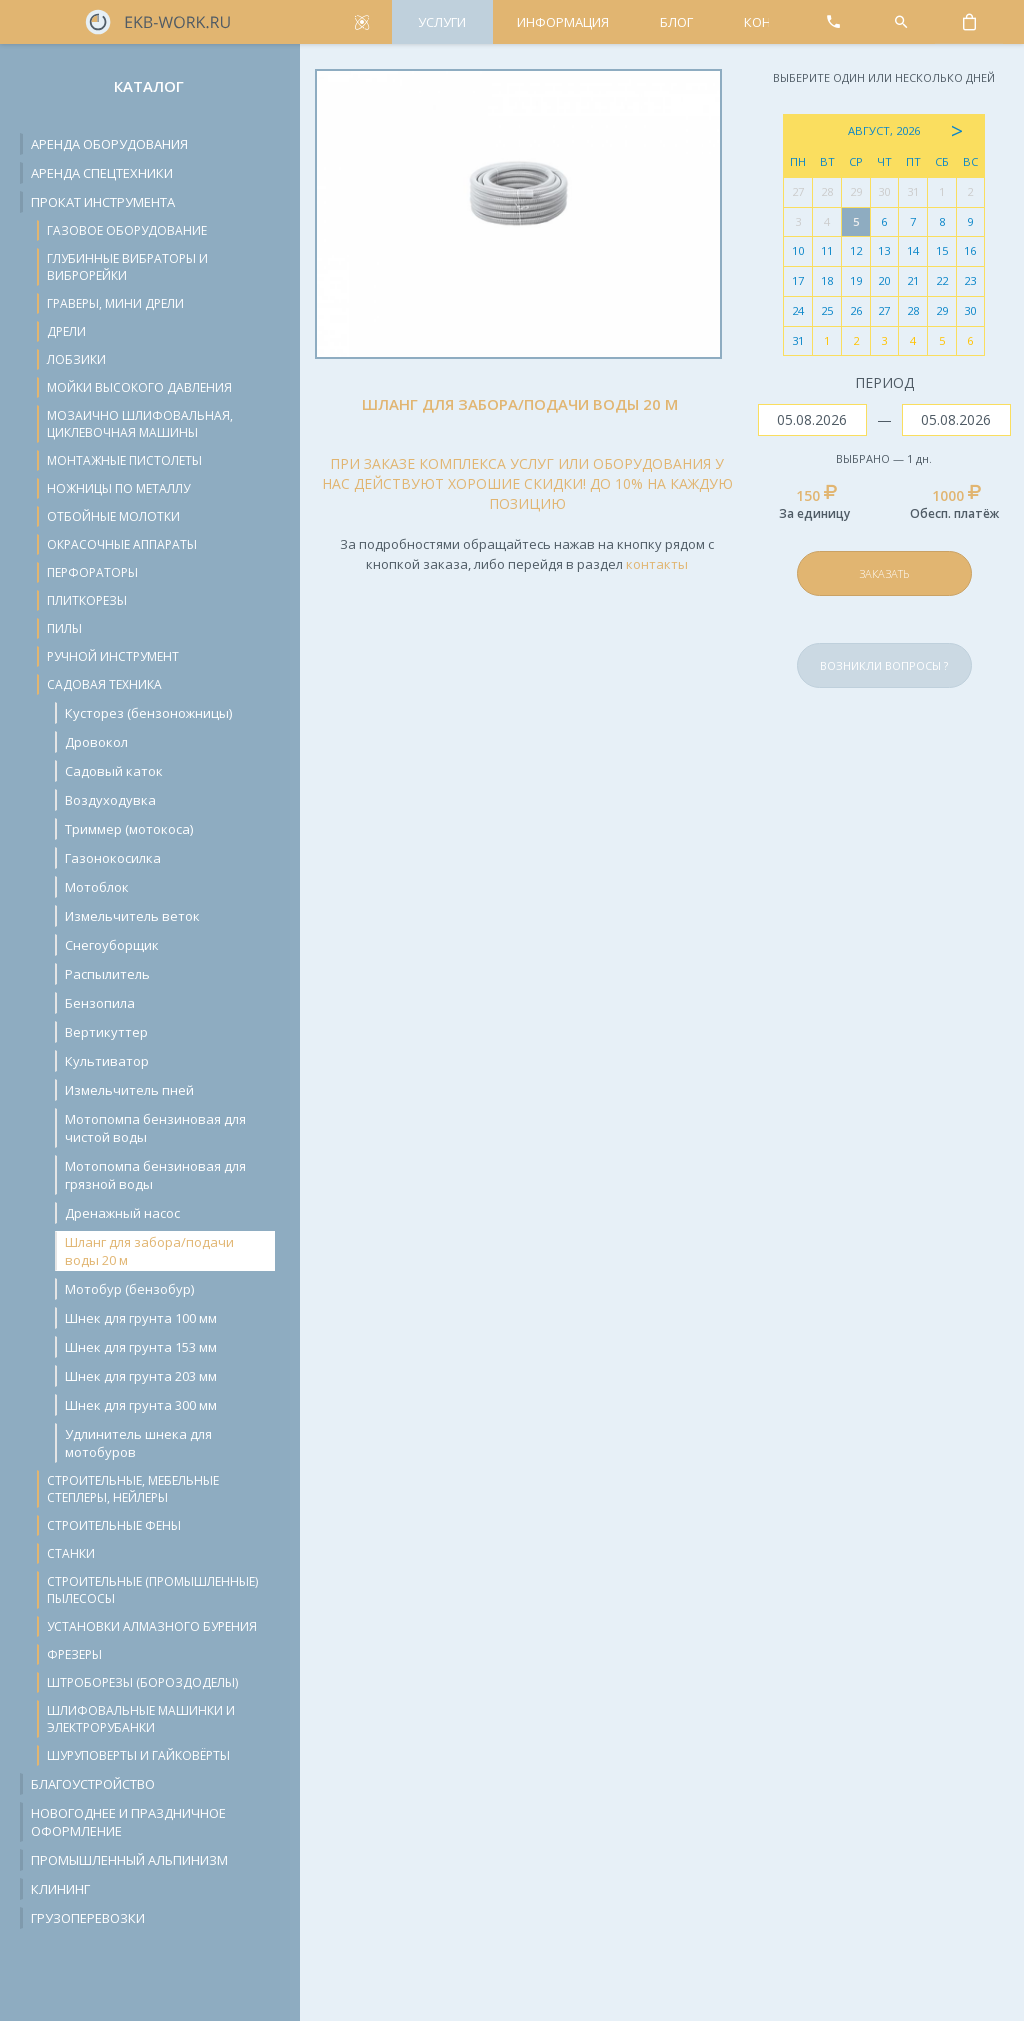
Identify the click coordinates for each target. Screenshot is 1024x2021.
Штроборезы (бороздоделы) (142, 1682)
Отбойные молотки (113, 516)
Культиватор (107, 1061)
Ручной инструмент (113, 656)
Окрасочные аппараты (122, 544)
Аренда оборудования (109, 144)
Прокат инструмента (103, 202)
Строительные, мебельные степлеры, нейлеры (133, 1489)
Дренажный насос (122, 1213)
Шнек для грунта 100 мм (141, 1318)
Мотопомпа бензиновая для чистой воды (155, 1128)
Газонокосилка (113, 858)
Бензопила (100, 1003)
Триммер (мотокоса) (129, 829)
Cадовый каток (114, 771)
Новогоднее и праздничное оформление (128, 1822)
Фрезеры (74, 1654)
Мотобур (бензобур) (129, 1289)
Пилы (64, 628)
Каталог (149, 86)
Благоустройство (93, 1784)
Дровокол (96, 742)
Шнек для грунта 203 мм (141, 1376)
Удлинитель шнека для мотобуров (138, 1443)
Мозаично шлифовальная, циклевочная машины (140, 424)
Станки (71, 1553)
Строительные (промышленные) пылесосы (152, 1590)
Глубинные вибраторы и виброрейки (127, 267)
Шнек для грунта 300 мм (141, 1405)
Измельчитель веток (132, 916)
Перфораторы (92, 572)
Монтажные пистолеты (124, 460)
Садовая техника (104, 684)
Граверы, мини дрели (115, 303)
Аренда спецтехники (102, 173)
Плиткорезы (87, 600)
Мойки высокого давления (139, 387)
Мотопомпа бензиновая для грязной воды (155, 1175)
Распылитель (107, 974)
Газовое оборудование (127, 230)
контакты (657, 564)
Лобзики (76, 359)
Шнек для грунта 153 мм (141, 1347)
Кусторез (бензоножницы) (148, 713)
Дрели (66, 331)
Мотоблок (97, 887)
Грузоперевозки (88, 1918)
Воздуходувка (110, 800)
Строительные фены (114, 1525)
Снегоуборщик (112, 945)
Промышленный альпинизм (129, 1860)
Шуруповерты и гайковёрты (138, 1755)
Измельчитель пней (129, 1090)
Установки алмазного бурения (152, 1626)
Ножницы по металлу (118, 488)
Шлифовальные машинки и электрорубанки (141, 1719)
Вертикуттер (106, 1032)
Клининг (60, 1889)
